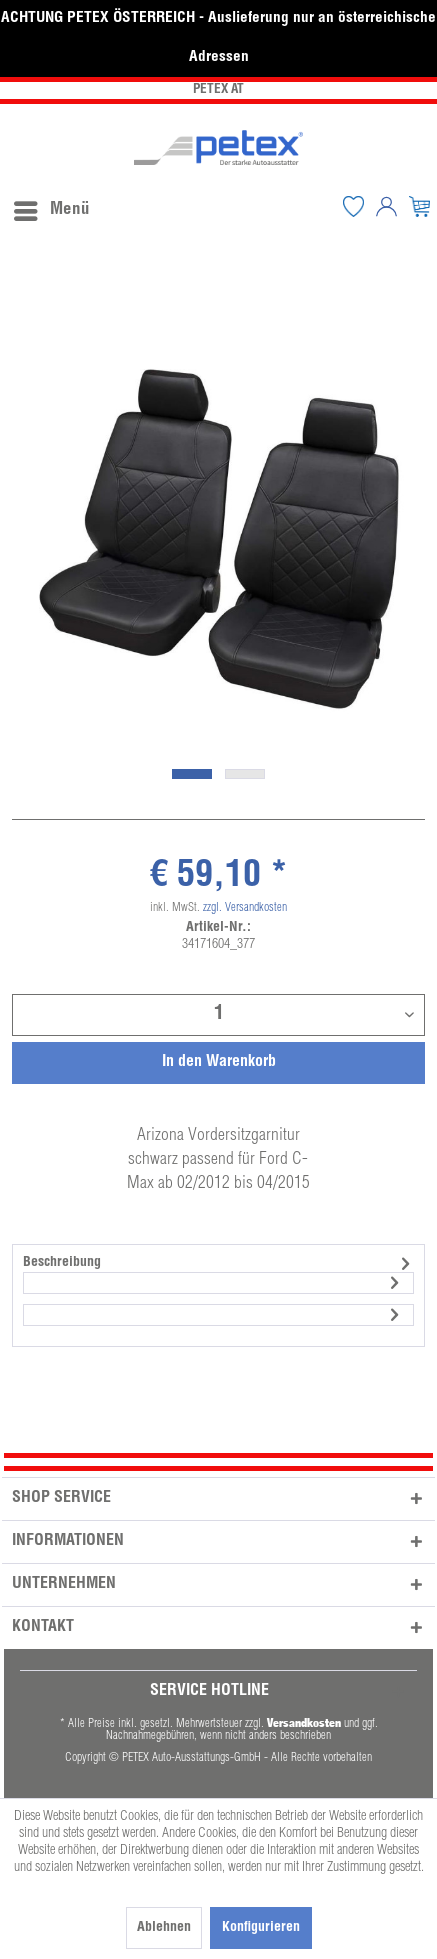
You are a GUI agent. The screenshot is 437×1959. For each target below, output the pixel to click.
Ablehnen (164, 1928)
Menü (52, 207)
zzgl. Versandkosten (245, 908)
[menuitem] (51, 206)
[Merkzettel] (354, 206)
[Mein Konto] (387, 206)
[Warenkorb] (420, 206)
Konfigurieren (261, 1928)
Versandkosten (304, 1722)
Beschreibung (62, 1263)
